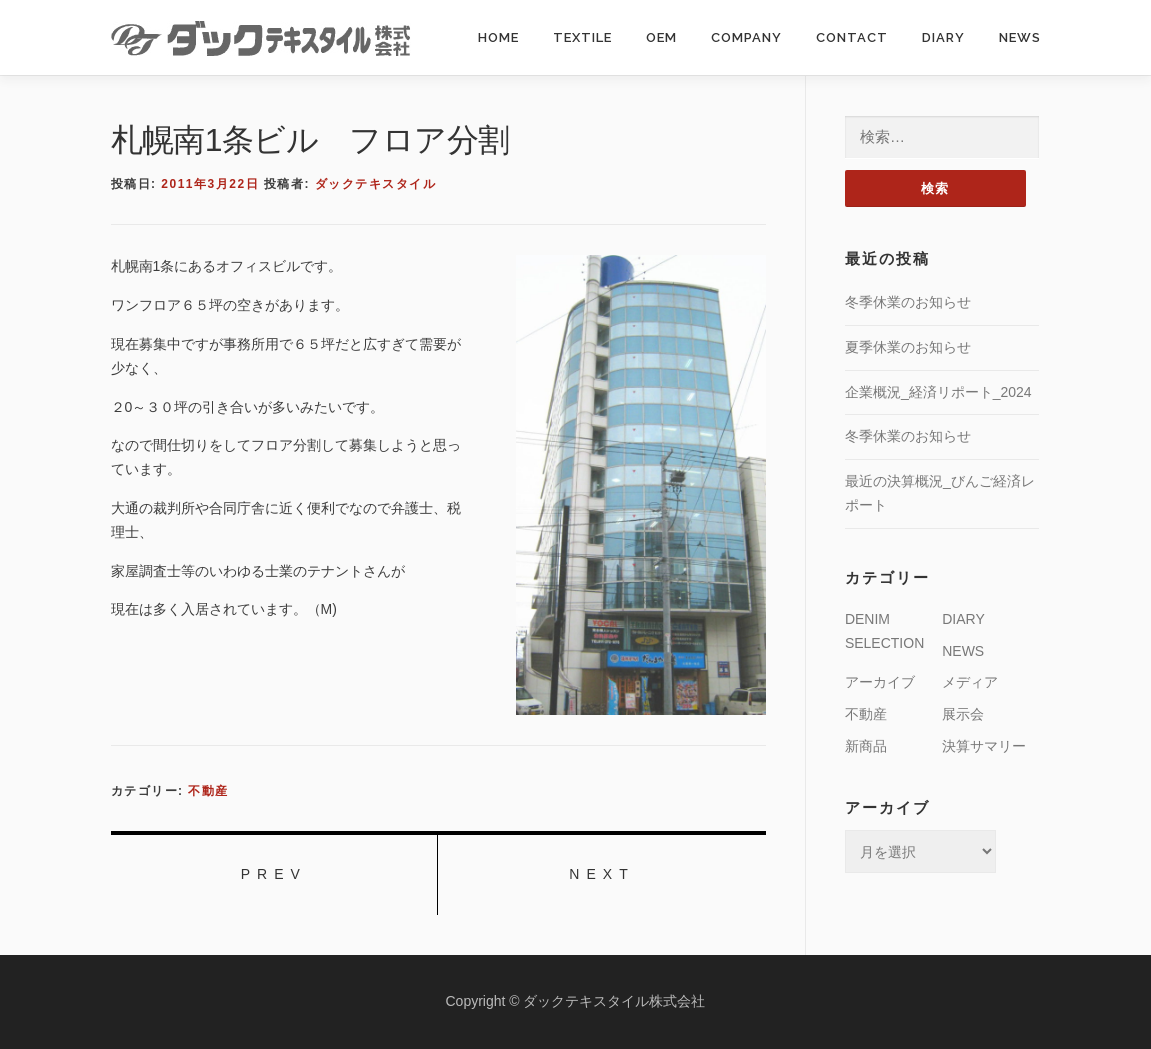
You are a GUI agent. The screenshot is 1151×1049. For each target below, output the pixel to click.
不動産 (208, 791)
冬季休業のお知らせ (908, 302)
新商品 (866, 746)
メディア (970, 682)
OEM (661, 37)
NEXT (601, 874)
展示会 (963, 714)
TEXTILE (582, 37)
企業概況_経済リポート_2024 (938, 392)
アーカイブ (880, 682)
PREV (274, 874)
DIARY (943, 37)
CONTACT (852, 37)
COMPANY (746, 37)
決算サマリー (984, 746)
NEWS (1020, 37)
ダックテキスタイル (376, 184)
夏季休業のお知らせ (908, 347)
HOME (498, 37)
